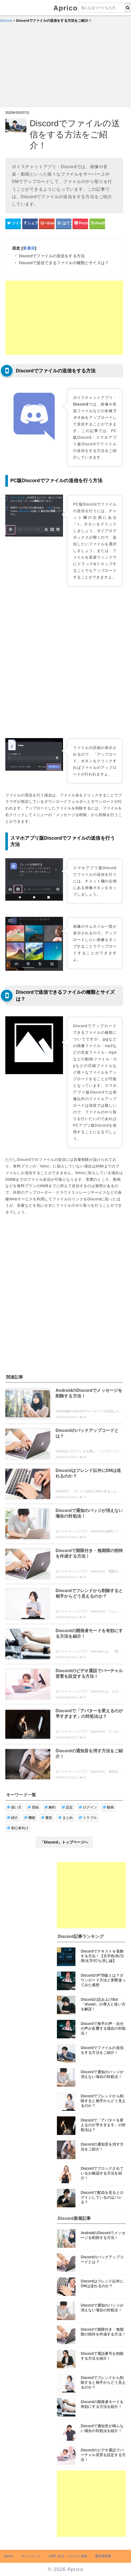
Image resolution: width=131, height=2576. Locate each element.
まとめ (65, 1818)
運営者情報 (103, 2556)
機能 (29, 1818)
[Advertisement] (65, 67)
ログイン (88, 1807)
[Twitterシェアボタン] (13, 223)
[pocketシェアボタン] (80, 223)
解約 (50, 1807)
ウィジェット (30, 2556)
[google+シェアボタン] (47, 223)
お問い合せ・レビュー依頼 (67, 2556)
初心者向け (18, 1828)
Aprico (65, 8)
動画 (108, 1807)
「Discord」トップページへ (64, 1842)
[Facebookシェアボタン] (30, 223)
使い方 (14, 1807)
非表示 (29, 248)
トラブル (88, 1818)
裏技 (46, 1818)
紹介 (12, 1818)
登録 (33, 1807)
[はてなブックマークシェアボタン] (63, 223)
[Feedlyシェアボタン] (97, 223)
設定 (67, 1807)
